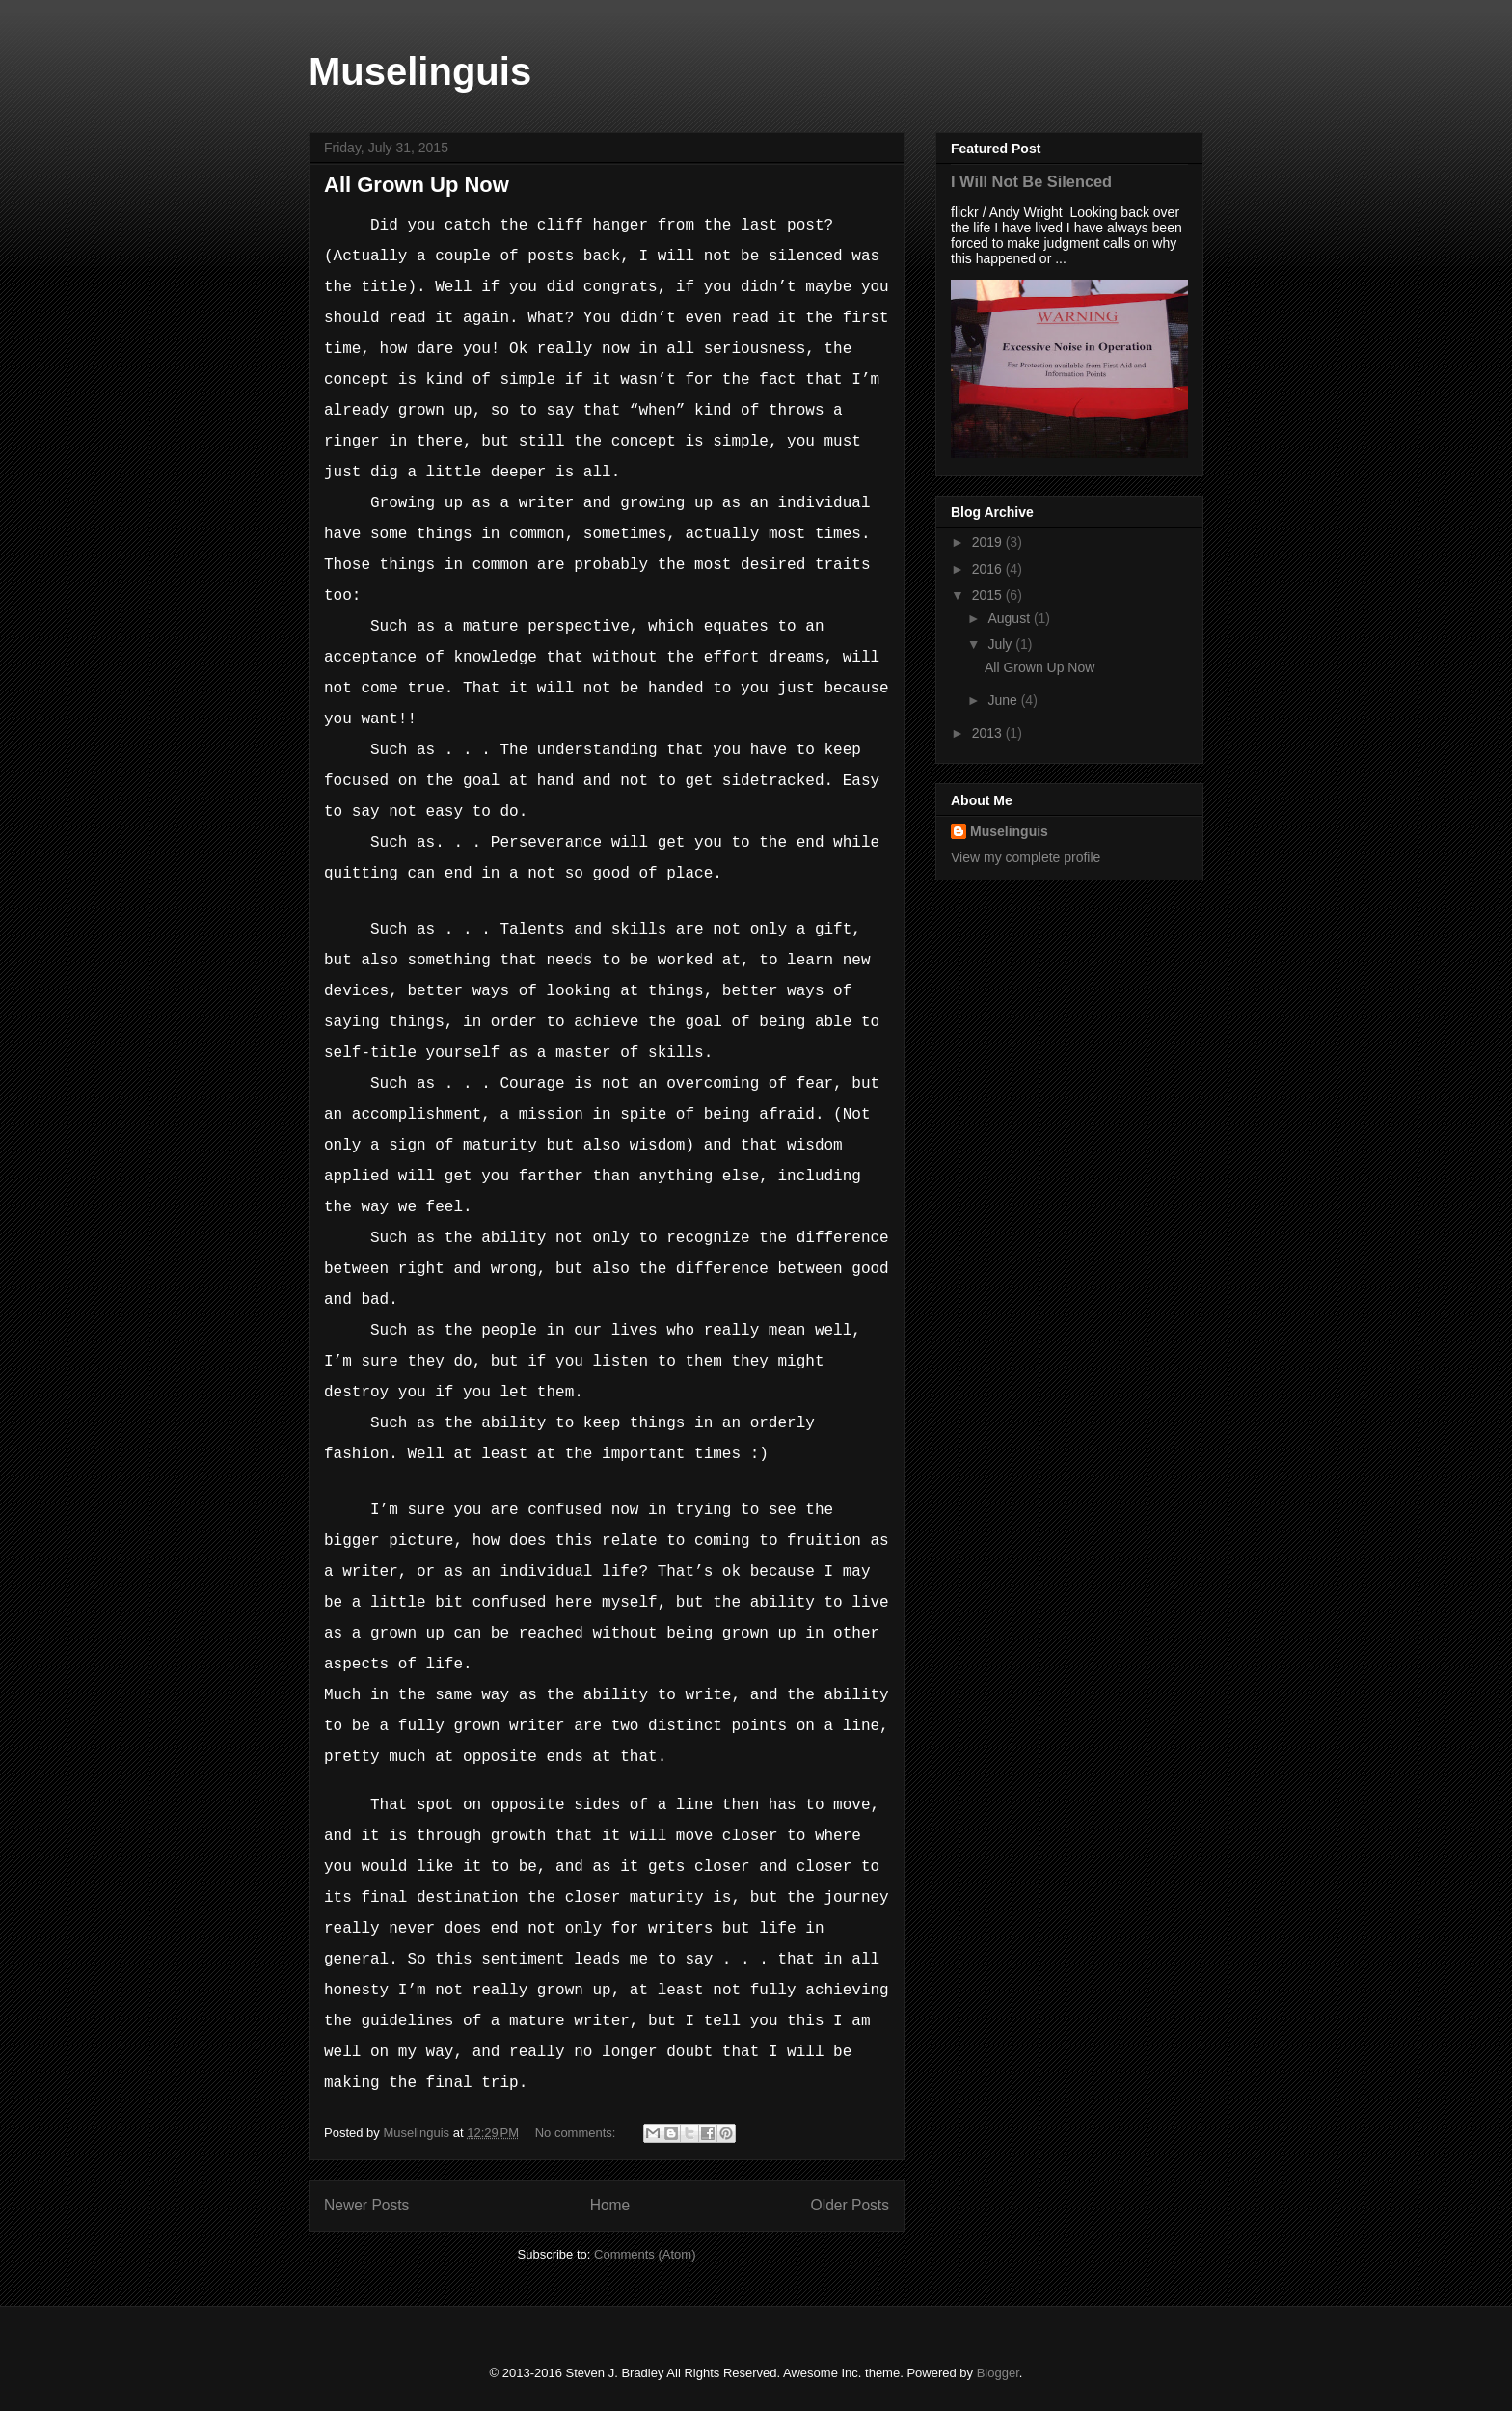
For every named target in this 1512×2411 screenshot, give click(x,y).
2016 (989, 569)
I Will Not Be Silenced (1031, 181)
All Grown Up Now (416, 185)
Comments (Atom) (644, 2254)
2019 (989, 542)
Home (610, 2205)
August (1010, 618)
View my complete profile (1025, 857)
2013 (989, 733)
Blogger (998, 2373)
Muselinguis (420, 71)
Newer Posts (366, 2205)
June (1003, 700)
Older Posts (850, 2205)
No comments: (577, 2133)
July (1001, 644)
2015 (989, 595)
